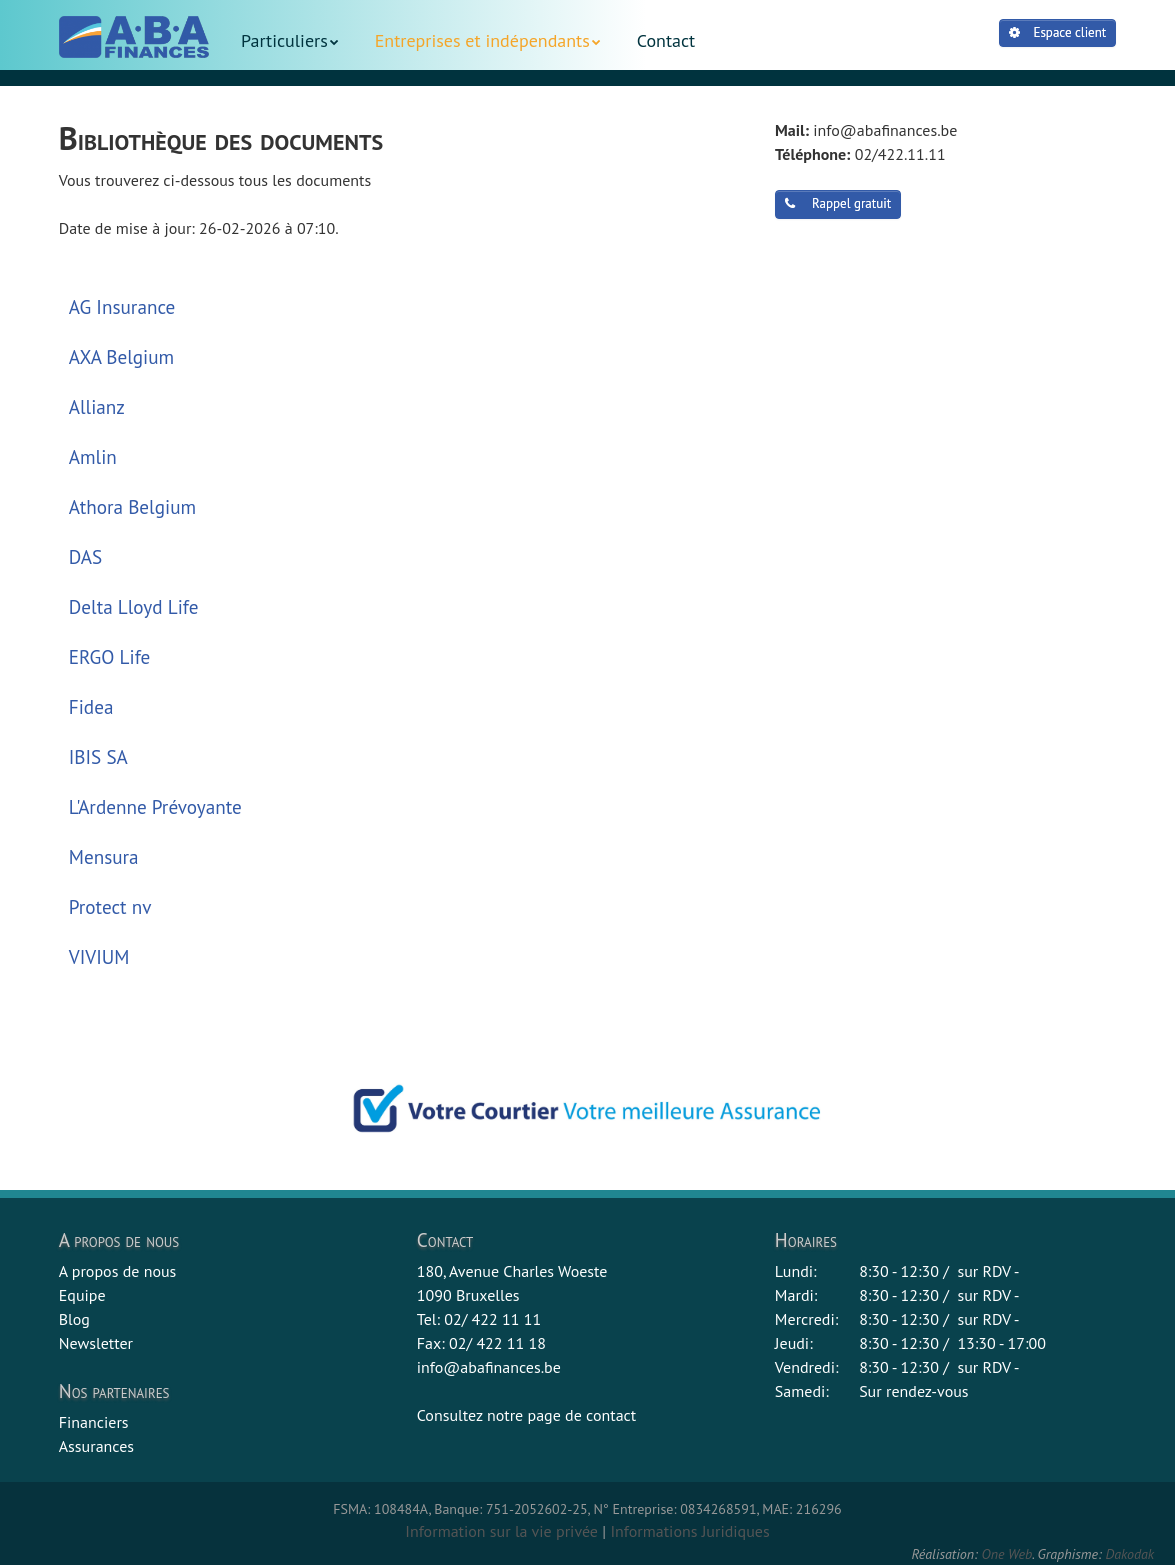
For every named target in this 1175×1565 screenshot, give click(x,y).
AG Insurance (122, 306)
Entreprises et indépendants (482, 40)
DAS (85, 556)
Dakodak (1129, 1554)
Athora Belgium (132, 506)
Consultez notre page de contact (526, 1415)
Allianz (97, 406)
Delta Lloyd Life (134, 606)
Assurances (96, 1446)
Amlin (93, 456)
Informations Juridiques (689, 1531)
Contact (666, 40)
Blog (74, 1319)
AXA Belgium (121, 356)
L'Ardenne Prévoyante (155, 806)
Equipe (82, 1295)
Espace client (1057, 32)
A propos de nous (118, 1271)
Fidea (91, 706)
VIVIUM (99, 956)
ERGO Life (110, 656)
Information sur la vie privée (501, 1531)
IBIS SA (98, 756)
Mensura (104, 856)
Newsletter (96, 1343)
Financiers (94, 1422)
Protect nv (110, 906)
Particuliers (284, 40)
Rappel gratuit (838, 203)
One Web (1007, 1554)
